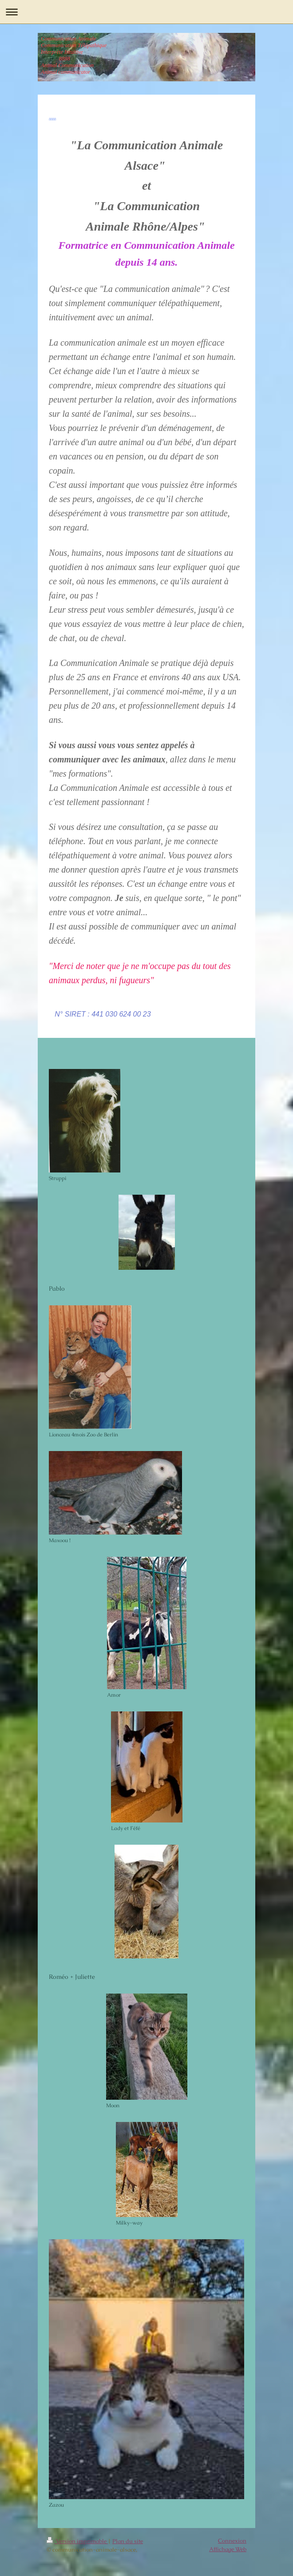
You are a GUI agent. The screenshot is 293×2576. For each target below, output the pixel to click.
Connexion (232, 2540)
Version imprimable (77, 2541)
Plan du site (127, 2541)
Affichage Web (227, 2549)
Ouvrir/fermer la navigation (146, 11)
